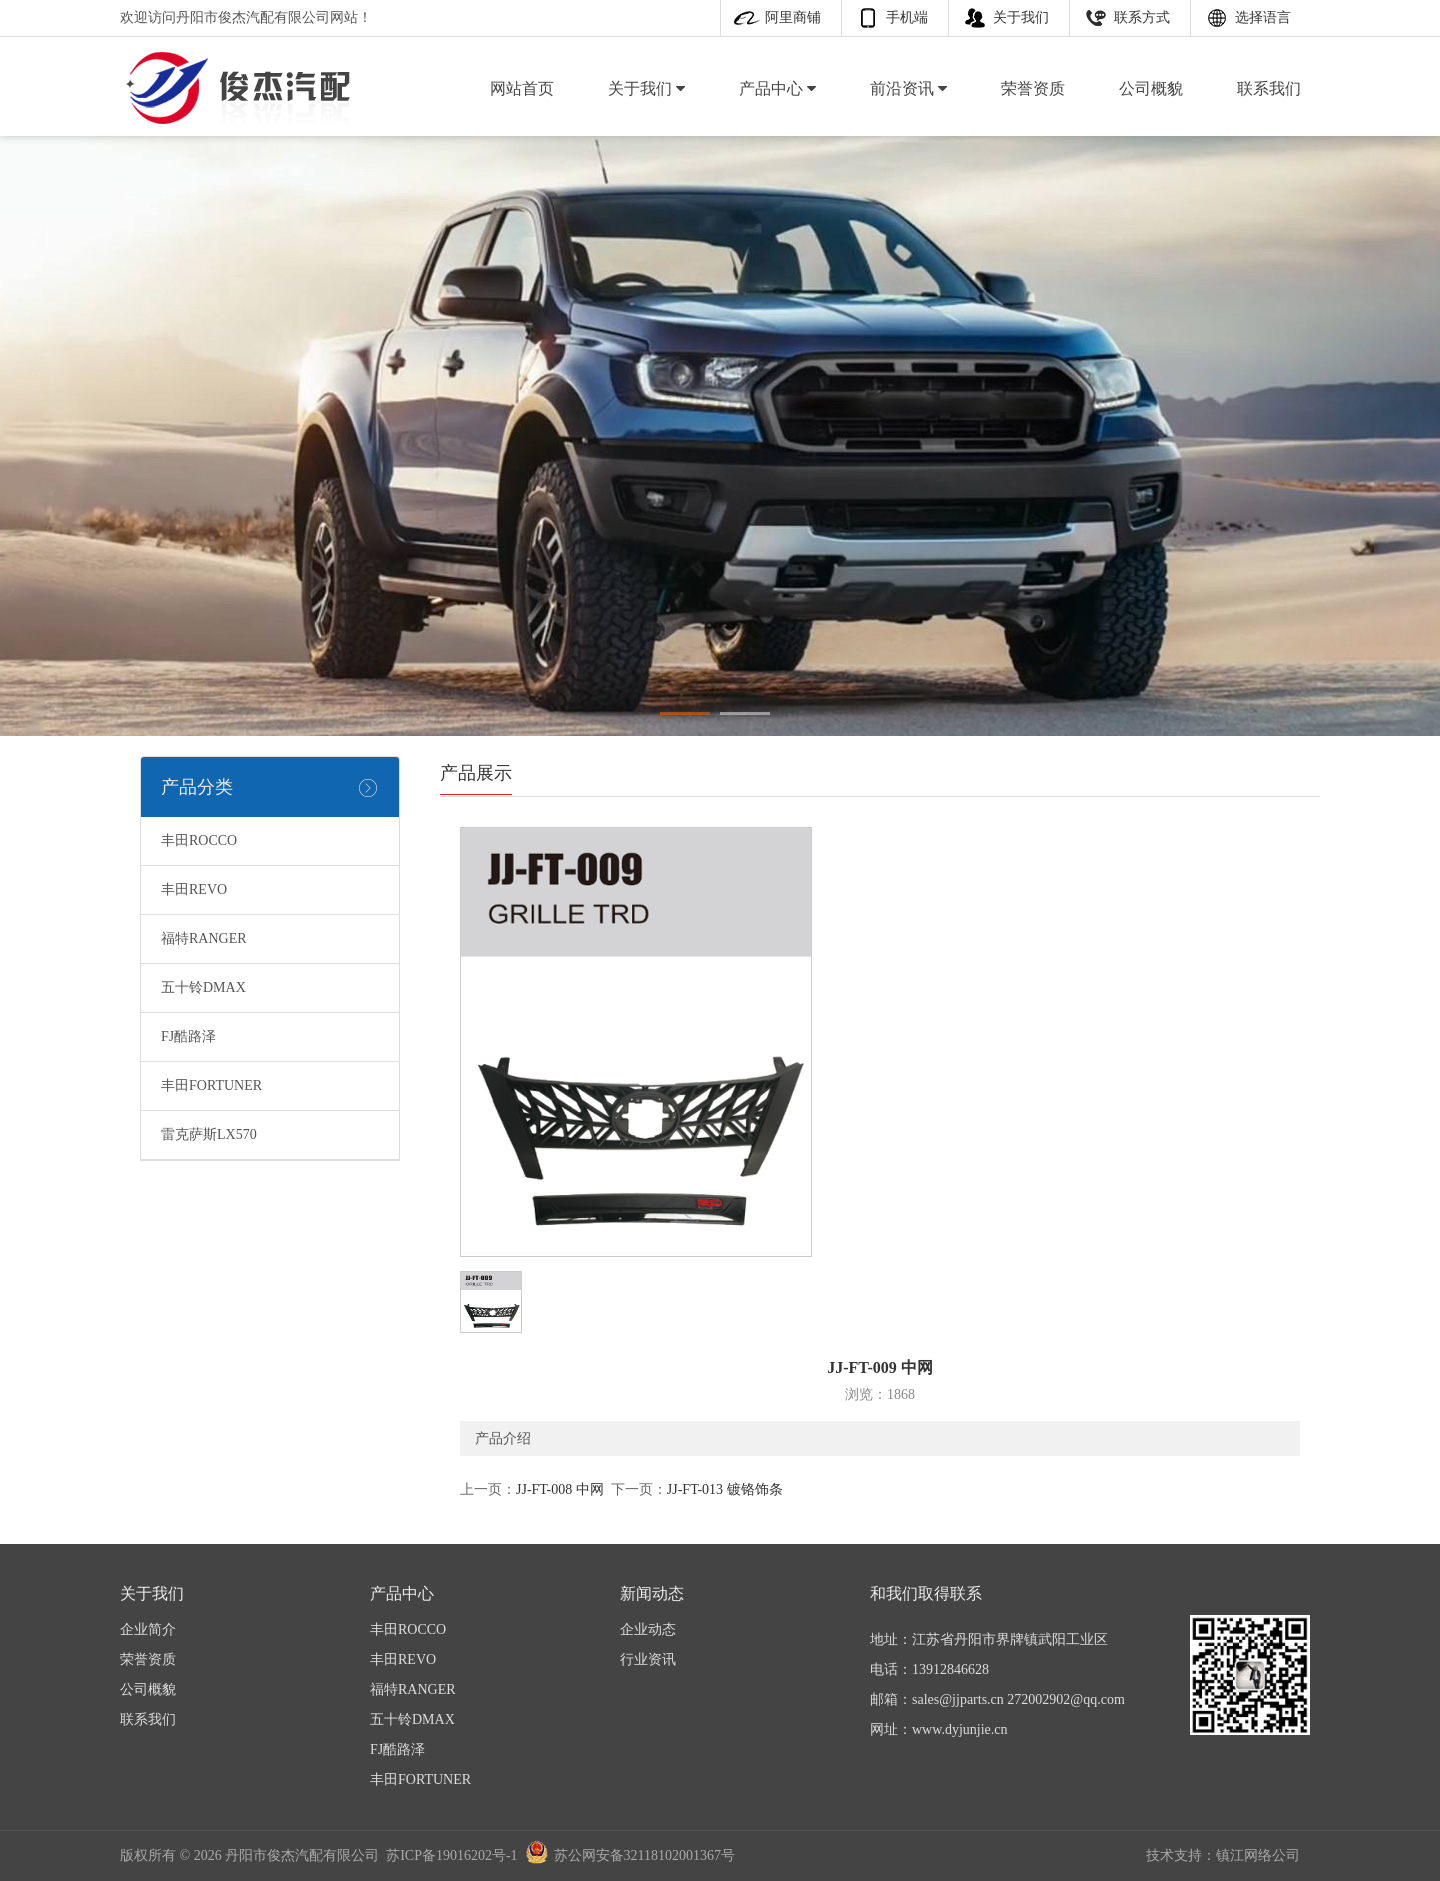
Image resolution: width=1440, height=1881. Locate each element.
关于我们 (1021, 17)
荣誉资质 (1033, 88)
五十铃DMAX (203, 987)
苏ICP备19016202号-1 (451, 1855)
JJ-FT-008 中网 (560, 1489)
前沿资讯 (908, 88)
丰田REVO (194, 889)
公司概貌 (1151, 88)
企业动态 (648, 1629)
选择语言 (1263, 17)
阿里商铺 (793, 17)
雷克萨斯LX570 (209, 1134)
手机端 (907, 17)
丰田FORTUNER (211, 1085)
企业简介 (148, 1629)
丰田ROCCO (199, 840)
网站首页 (522, 88)
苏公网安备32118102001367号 (644, 1855)
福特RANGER (204, 938)
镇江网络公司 (1258, 1855)
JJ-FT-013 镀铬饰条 (725, 1489)
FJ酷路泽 (188, 1036)
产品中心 (777, 88)
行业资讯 (648, 1659)
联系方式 (1142, 17)
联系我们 (1269, 88)
